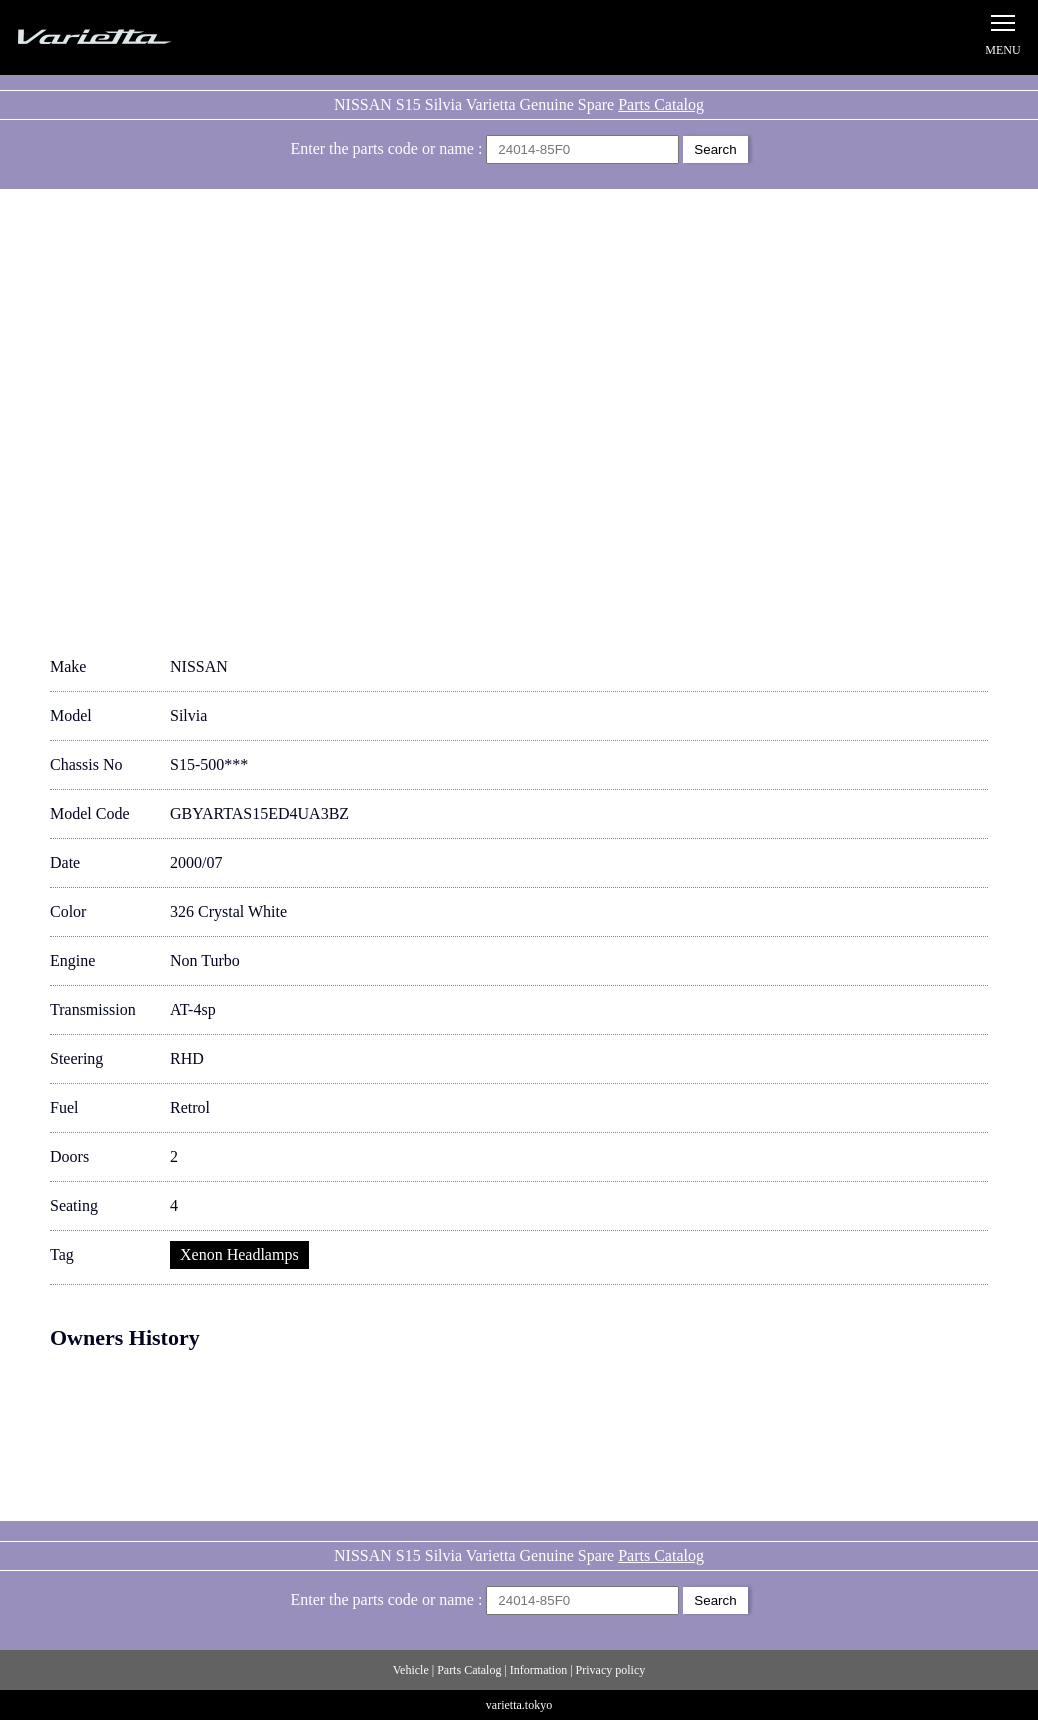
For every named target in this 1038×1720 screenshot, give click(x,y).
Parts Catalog (661, 104)
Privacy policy (611, 1670)
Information (538, 1670)
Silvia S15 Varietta (140, 37)
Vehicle (411, 1670)
